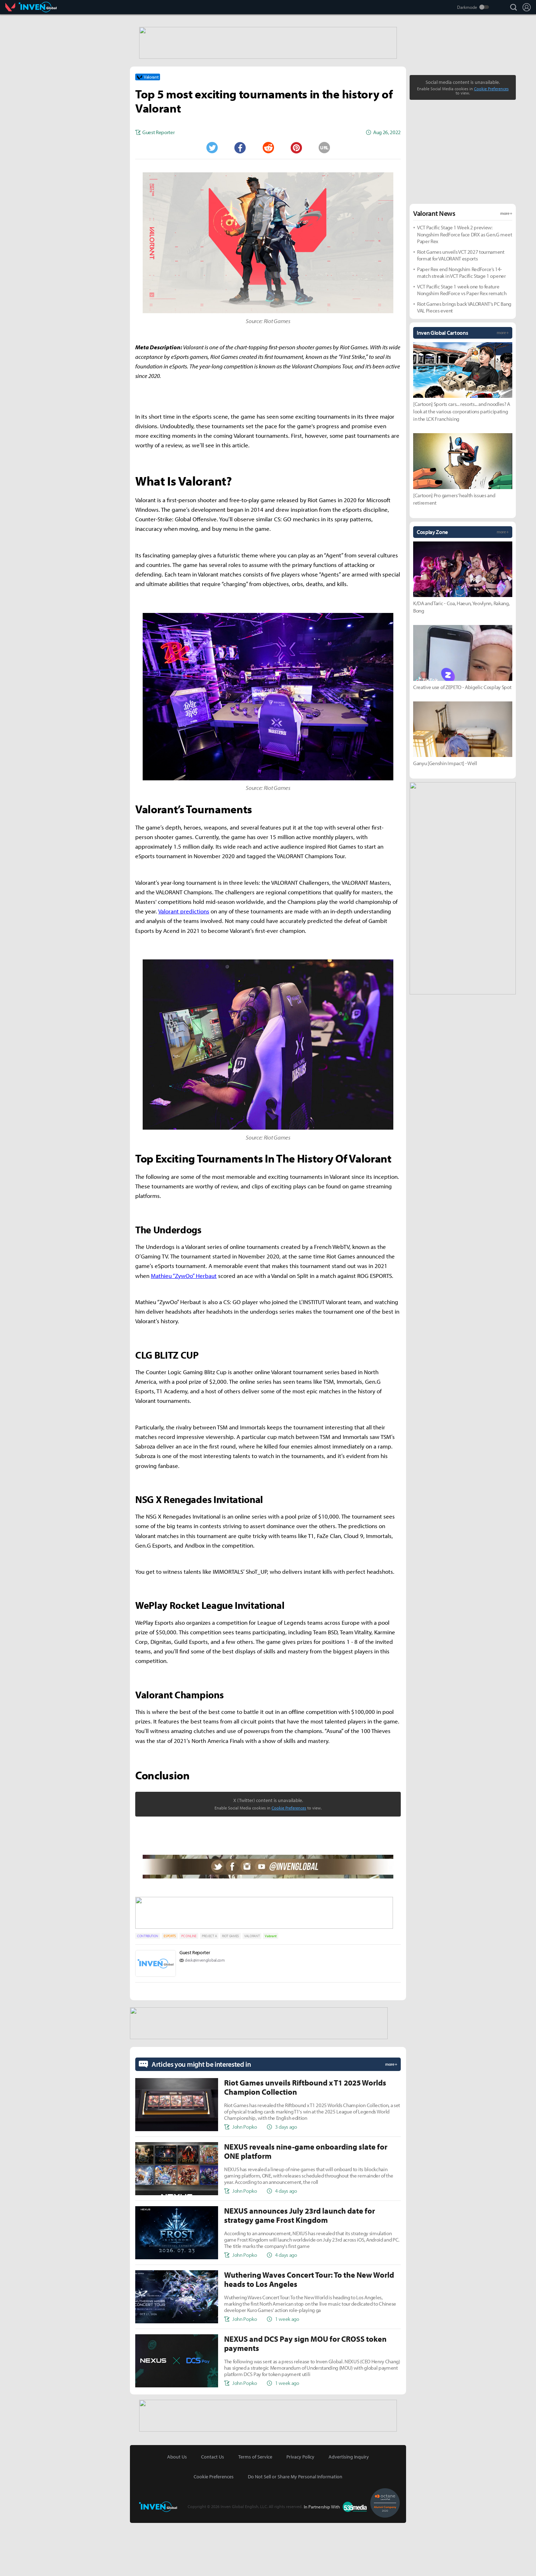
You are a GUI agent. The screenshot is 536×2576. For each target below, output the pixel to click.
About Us (177, 2510)
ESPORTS (170, 1990)
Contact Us (212, 2510)
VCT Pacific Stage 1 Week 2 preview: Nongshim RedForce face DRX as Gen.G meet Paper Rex (464, 290)
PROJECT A (209, 1990)
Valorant (12, 7)
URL (324, 203)
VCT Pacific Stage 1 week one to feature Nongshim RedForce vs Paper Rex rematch (462, 346)
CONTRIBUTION (147, 1990)
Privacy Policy (300, 2510)
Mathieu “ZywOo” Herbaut (184, 1331)
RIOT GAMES (230, 1990)
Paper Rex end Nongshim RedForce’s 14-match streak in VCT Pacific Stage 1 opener (461, 328)
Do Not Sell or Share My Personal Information (295, 2529)
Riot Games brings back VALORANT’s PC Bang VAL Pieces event (464, 363)
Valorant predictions (183, 967)
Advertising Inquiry (349, 2510)
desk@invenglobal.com (205, 2014)
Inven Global (38, 7)
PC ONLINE (188, 1990)
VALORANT (252, 1990)
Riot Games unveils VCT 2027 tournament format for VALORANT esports (460, 311)
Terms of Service (255, 2510)
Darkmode (467, 7)
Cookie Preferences (289, 1863)
